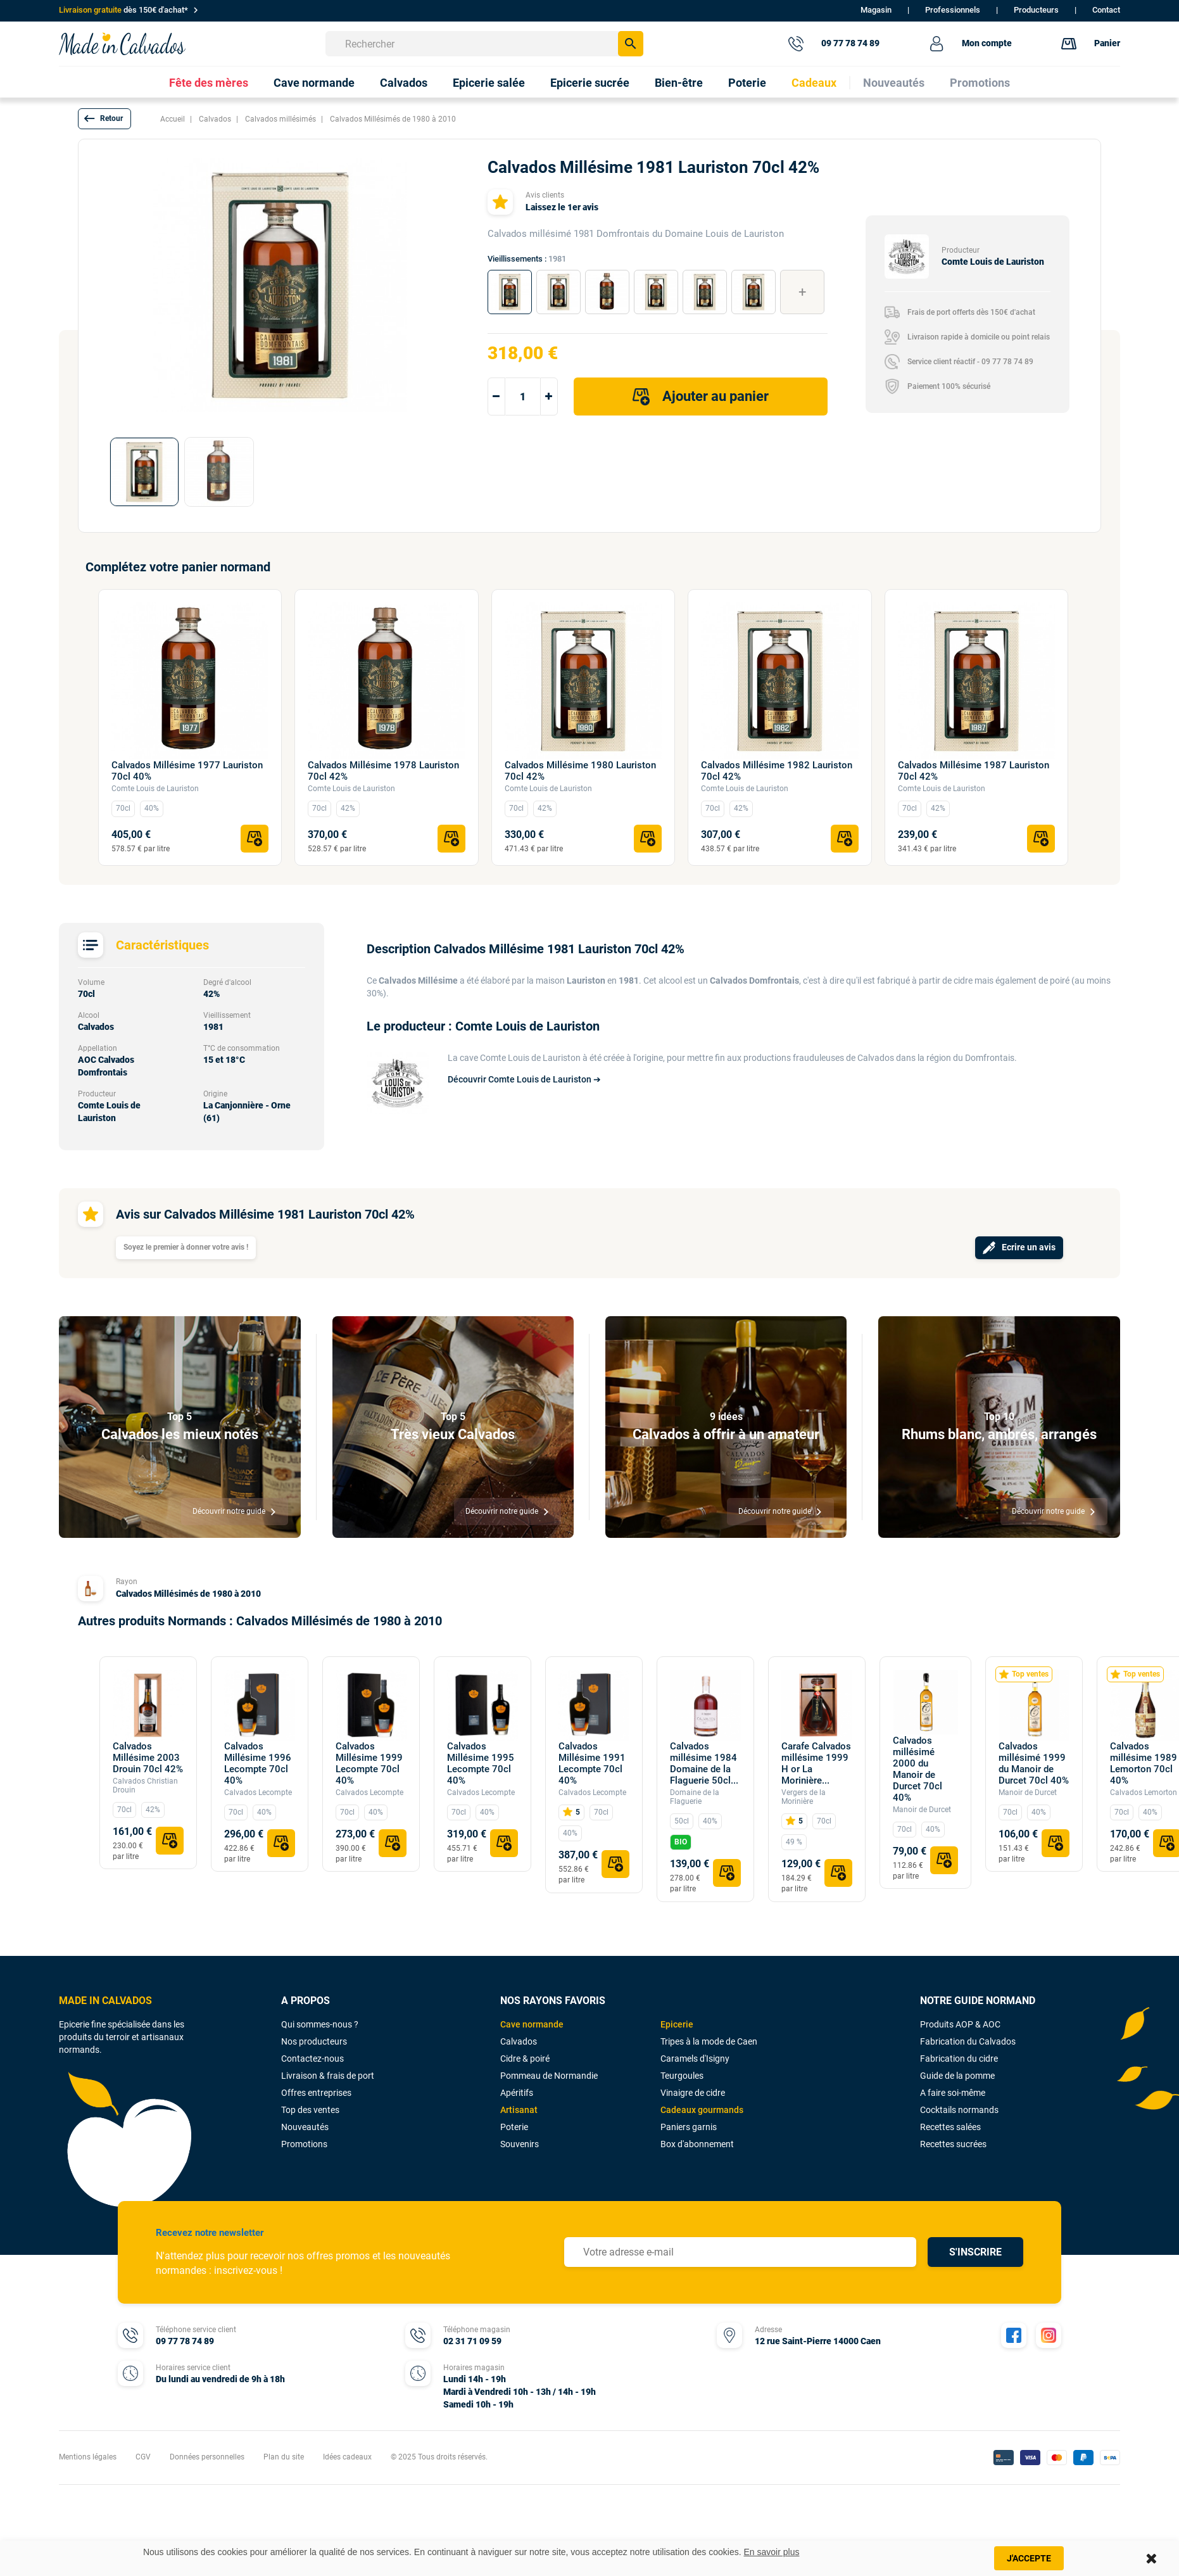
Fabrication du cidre (959, 2058)
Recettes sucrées (953, 2144)
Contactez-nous (312, 2058)
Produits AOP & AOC (960, 2024)
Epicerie (676, 2024)
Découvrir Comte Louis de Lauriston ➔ (524, 1079)
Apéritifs (516, 2093)
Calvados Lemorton (1143, 1792)
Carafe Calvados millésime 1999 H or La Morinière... (816, 1763)
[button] (104, 118)
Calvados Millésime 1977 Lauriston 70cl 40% (187, 770)
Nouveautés (305, 2127)
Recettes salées (950, 2127)
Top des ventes (310, 2110)
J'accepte (1029, 2558)
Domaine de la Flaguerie (694, 1797)
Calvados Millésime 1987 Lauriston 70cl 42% (973, 770)
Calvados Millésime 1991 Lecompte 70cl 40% (592, 1763)
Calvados (518, 2041)
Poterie (514, 2127)
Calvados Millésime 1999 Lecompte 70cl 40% (369, 1763)
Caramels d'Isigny (694, 2058)
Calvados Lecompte (258, 1792)
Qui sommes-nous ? (319, 2024)
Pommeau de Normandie (549, 2076)
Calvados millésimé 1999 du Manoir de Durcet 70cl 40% (1034, 1763)
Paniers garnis (688, 2127)
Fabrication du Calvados (968, 2041)
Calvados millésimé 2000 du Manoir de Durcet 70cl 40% (917, 1769)
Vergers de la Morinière (803, 1797)
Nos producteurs (314, 2041)
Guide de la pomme (957, 2076)
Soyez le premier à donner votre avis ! (185, 1247)
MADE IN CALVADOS (105, 2001)
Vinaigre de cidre (692, 2093)
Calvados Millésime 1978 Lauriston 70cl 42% (383, 770)
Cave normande (532, 2024)
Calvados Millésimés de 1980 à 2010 (188, 1594)
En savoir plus (772, 2552)
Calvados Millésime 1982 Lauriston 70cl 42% (776, 770)
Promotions (304, 2144)
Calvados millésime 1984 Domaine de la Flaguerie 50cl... (704, 1763)
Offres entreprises (316, 2093)
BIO (680, 1841)
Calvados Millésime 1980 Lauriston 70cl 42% (580, 770)
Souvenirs (519, 2144)
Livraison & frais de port (327, 2076)
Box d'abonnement (697, 2144)
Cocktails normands (959, 2110)
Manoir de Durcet (922, 1809)
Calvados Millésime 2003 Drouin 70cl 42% (148, 1758)
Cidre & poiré (525, 2058)
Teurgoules (681, 2076)
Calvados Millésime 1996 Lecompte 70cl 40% (257, 1763)
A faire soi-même (952, 2093)
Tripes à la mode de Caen (708, 2041)
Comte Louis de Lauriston (155, 788)
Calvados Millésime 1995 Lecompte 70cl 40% (480, 1763)
